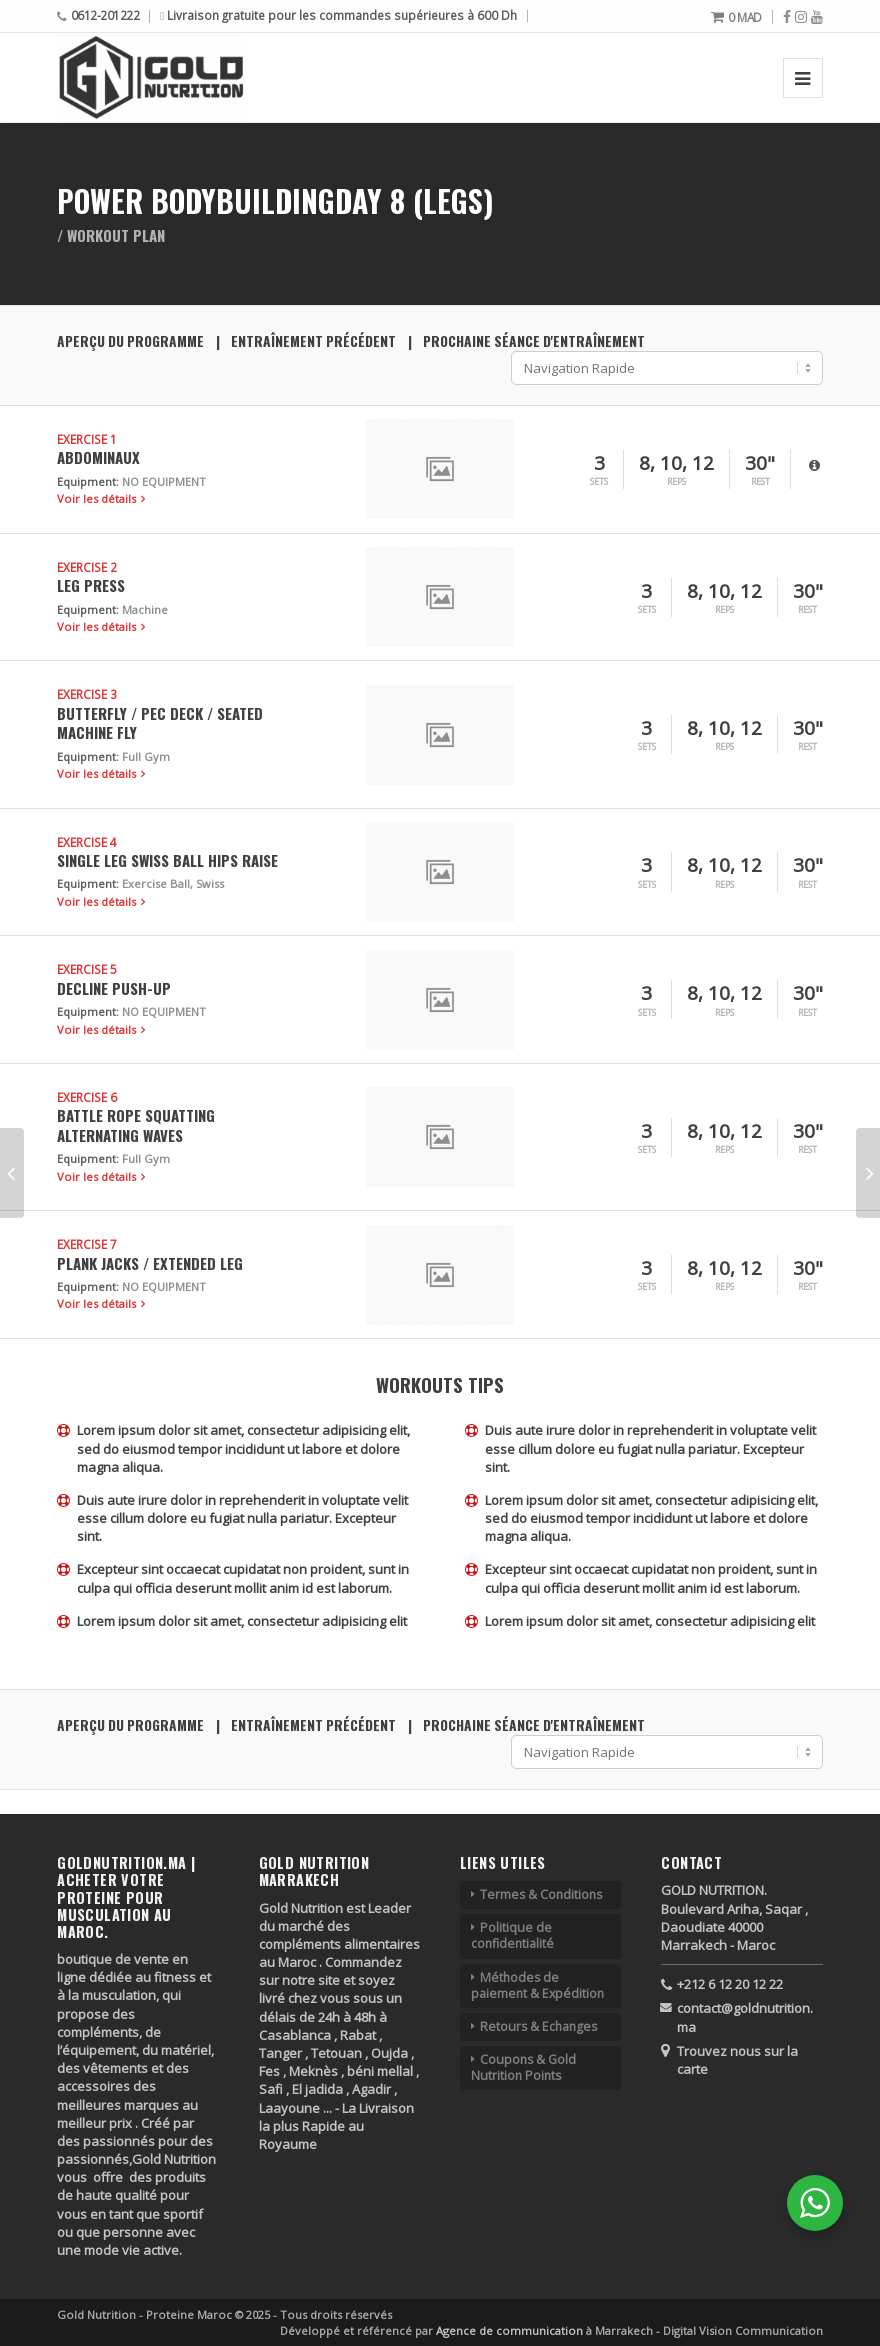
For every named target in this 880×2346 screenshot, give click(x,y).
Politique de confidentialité (512, 1935)
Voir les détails (98, 498)
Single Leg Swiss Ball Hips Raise (167, 860)
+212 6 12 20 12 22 (730, 1984)
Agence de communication (511, 2330)
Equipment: (88, 481)
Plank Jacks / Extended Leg (150, 1263)
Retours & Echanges (538, 2026)
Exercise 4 (87, 842)
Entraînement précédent (313, 341)
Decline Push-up (114, 988)
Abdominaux (98, 457)
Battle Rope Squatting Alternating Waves (136, 1124)
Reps (676, 482)
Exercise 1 (87, 439)
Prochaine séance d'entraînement (534, 341)
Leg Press (91, 585)
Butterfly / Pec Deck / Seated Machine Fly (160, 722)
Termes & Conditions (541, 1894)
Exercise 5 (87, 969)
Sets (599, 482)
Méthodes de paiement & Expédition (537, 1985)
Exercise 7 (87, 1244)
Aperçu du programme (130, 341)
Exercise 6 (87, 1097)
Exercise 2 (87, 567)
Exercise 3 (87, 694)
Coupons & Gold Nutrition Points (523, 2067)
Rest (760, 482)
